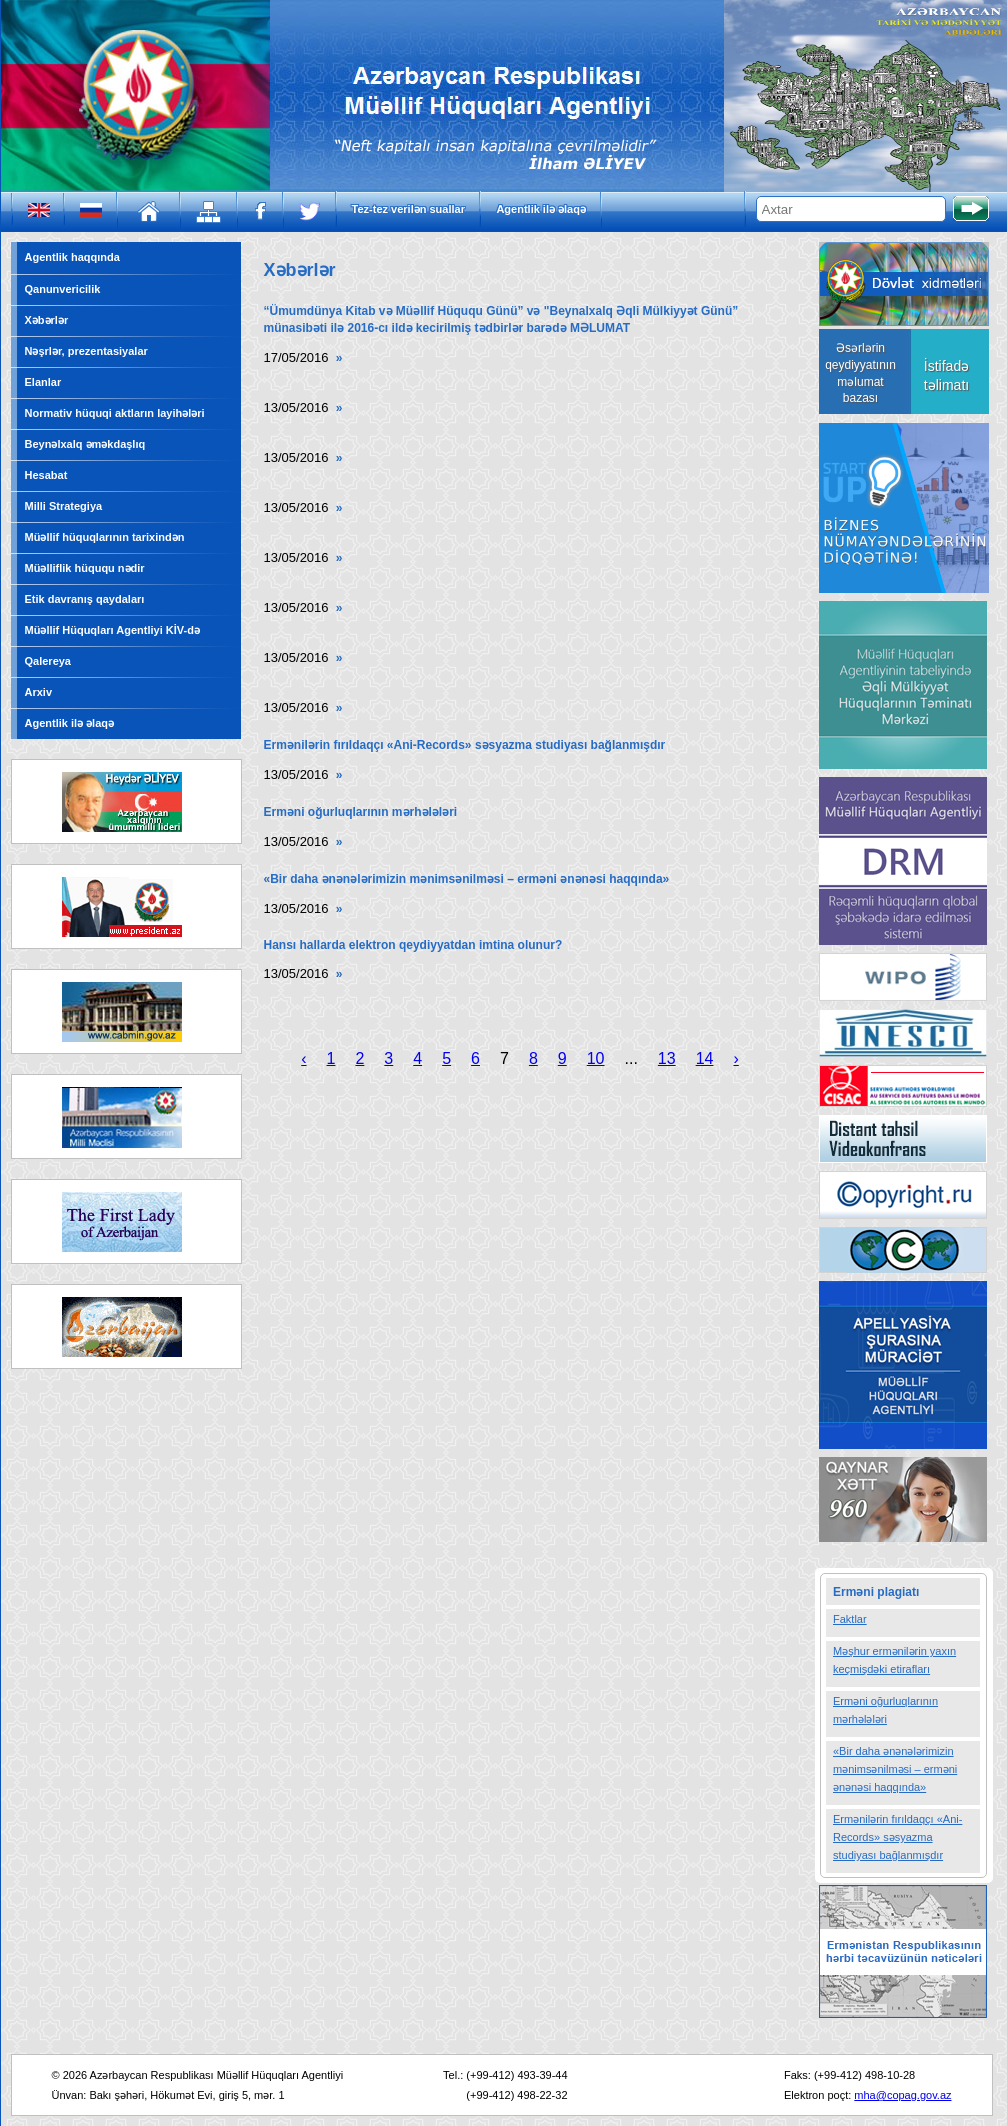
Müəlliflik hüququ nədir (85, 568)
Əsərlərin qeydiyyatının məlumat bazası (860, 373)
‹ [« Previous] (303, 1058)
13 (667, 1058)
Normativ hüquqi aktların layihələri (115, 413)
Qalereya (48, 661)
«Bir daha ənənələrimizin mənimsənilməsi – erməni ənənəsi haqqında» (467, 879)
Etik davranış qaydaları (85, 599)
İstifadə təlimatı (946, 375)
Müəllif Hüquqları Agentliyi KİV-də (112, 630)
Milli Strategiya (64, 506)
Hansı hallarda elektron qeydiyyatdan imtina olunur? (413, 945)
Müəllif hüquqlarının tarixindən (105, 537)
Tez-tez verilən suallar (408, 209)
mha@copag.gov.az (902, 2095)
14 (705, 1058)
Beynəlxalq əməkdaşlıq (85, 444)
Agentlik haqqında (72, 257)
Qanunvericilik (63, 289)
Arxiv (39, 692)
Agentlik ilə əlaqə (541, 209)
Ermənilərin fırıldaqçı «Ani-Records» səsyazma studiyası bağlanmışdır (465, 745)
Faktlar (850, 1619)
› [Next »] (735, 1058)
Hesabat (46, 475)
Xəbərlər (47, 320)
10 (596, 1058)
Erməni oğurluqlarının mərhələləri (361, 812)
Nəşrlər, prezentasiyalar (86, 351)
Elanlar (43, 382)
